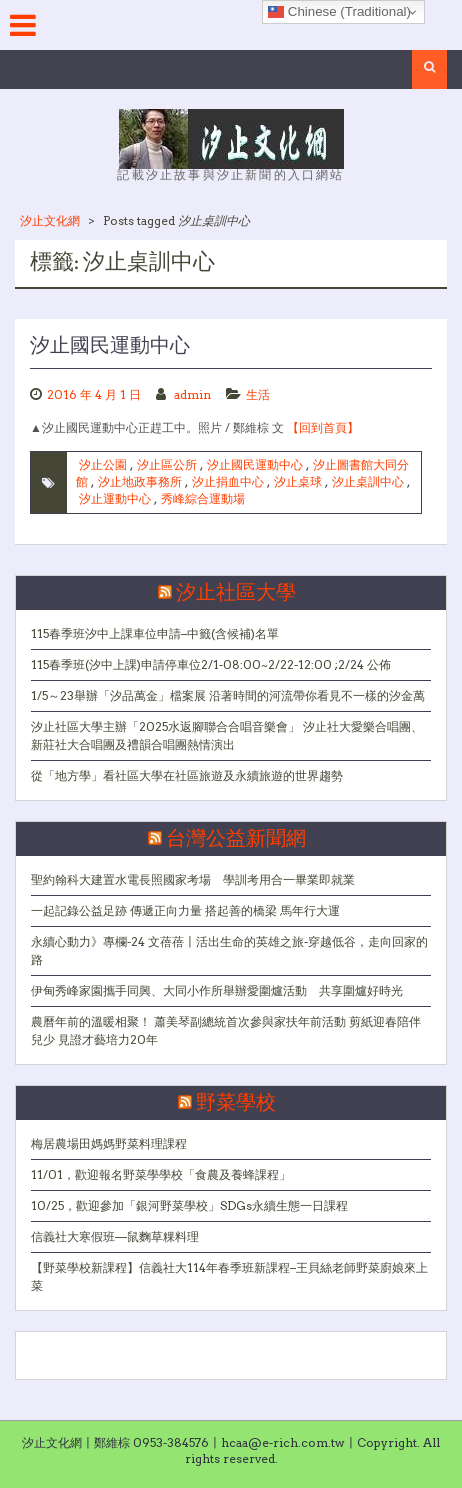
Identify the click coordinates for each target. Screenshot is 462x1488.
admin (192, 394)
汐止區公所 (167, 464)
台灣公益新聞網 (236, 839)
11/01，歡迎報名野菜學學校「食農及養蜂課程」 (161, 1174)
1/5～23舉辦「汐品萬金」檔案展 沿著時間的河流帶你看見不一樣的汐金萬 (228, 695)
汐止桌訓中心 (368, 481)
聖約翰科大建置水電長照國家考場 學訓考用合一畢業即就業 (193, 879)
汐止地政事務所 (140, 481)
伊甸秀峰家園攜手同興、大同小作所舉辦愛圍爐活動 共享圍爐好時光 (217, 990)
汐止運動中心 (115, 498)
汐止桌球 (298, 481)
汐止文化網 (50, 220)
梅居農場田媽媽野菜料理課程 (109, 1143)
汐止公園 (103, 464)
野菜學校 (236, 1103)
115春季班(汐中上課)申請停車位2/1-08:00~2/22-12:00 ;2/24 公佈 (211, 664)
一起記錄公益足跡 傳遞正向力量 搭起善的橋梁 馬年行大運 (185, 910)
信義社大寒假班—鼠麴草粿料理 (115, 1236)
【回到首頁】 (323, 427)
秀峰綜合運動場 (203, 498)
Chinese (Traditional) (339, 12)
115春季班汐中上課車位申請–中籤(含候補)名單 (155, 633)
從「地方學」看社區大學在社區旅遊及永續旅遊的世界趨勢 (187, 775)
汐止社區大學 (236, 593)
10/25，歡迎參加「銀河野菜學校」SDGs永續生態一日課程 (189, 1205)
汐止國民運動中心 (110, 346)
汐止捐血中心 (228, 481)
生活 (258, 394)
